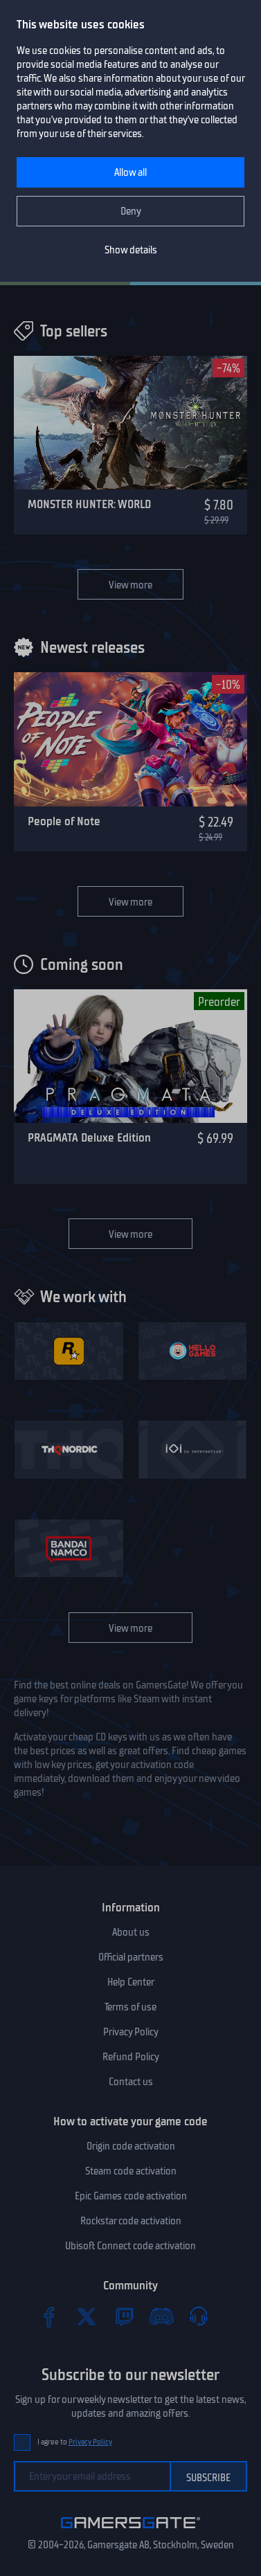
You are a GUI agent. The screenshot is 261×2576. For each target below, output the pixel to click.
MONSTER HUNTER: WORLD (89, 504)
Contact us (131, 2082)
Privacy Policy (131, 2032)
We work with (83, 1296)
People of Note (64, 821)
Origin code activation (131, 2146)
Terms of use (130, 2007)
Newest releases (92, 647)
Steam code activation (131, 2171)
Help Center (130, 1982)
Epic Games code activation (131, 2196)
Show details (131, 250)
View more (130, 585)
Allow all (130, 172)
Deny (130, 211)
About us (131, 1932)
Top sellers (73, 331)
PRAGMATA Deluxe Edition (89, 1137)
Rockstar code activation (130, 2221)
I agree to (74, 2442)
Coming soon (81, 964)
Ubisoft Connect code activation (130, 2246)
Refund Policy (130, 2057)
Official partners (130, 1957)
